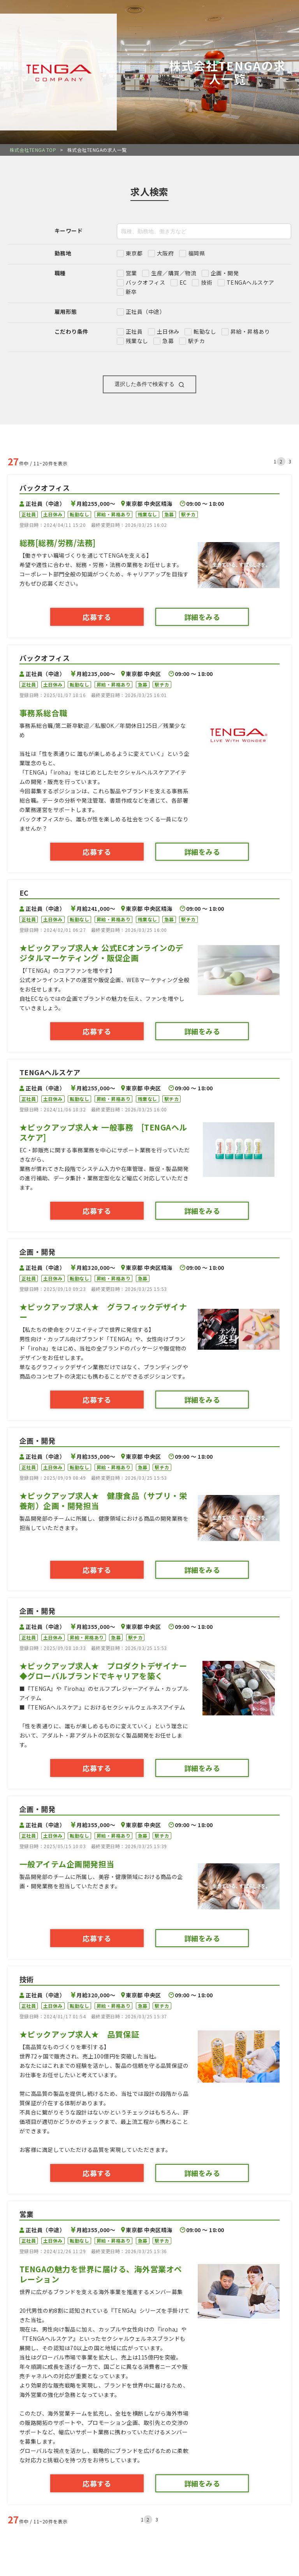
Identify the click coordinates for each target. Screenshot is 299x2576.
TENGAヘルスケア (250, 282)
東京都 (134, 253)
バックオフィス (145, 282)
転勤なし (204, 331)
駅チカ (196, 341)
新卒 (131, 292)
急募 (168, 341)
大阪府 (165, 253)
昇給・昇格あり (250, 331)
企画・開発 (225, 273)
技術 (206, 282)
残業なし (137, 341)
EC (183, 282)
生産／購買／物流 (173, 273)
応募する (97, 617)
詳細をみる (202, 617)
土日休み (168, 331)
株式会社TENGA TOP (33, 150)
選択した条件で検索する (149, 385)
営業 (131, 273)
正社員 (134, 331)
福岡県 (196, 253)
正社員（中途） (145, 311)
